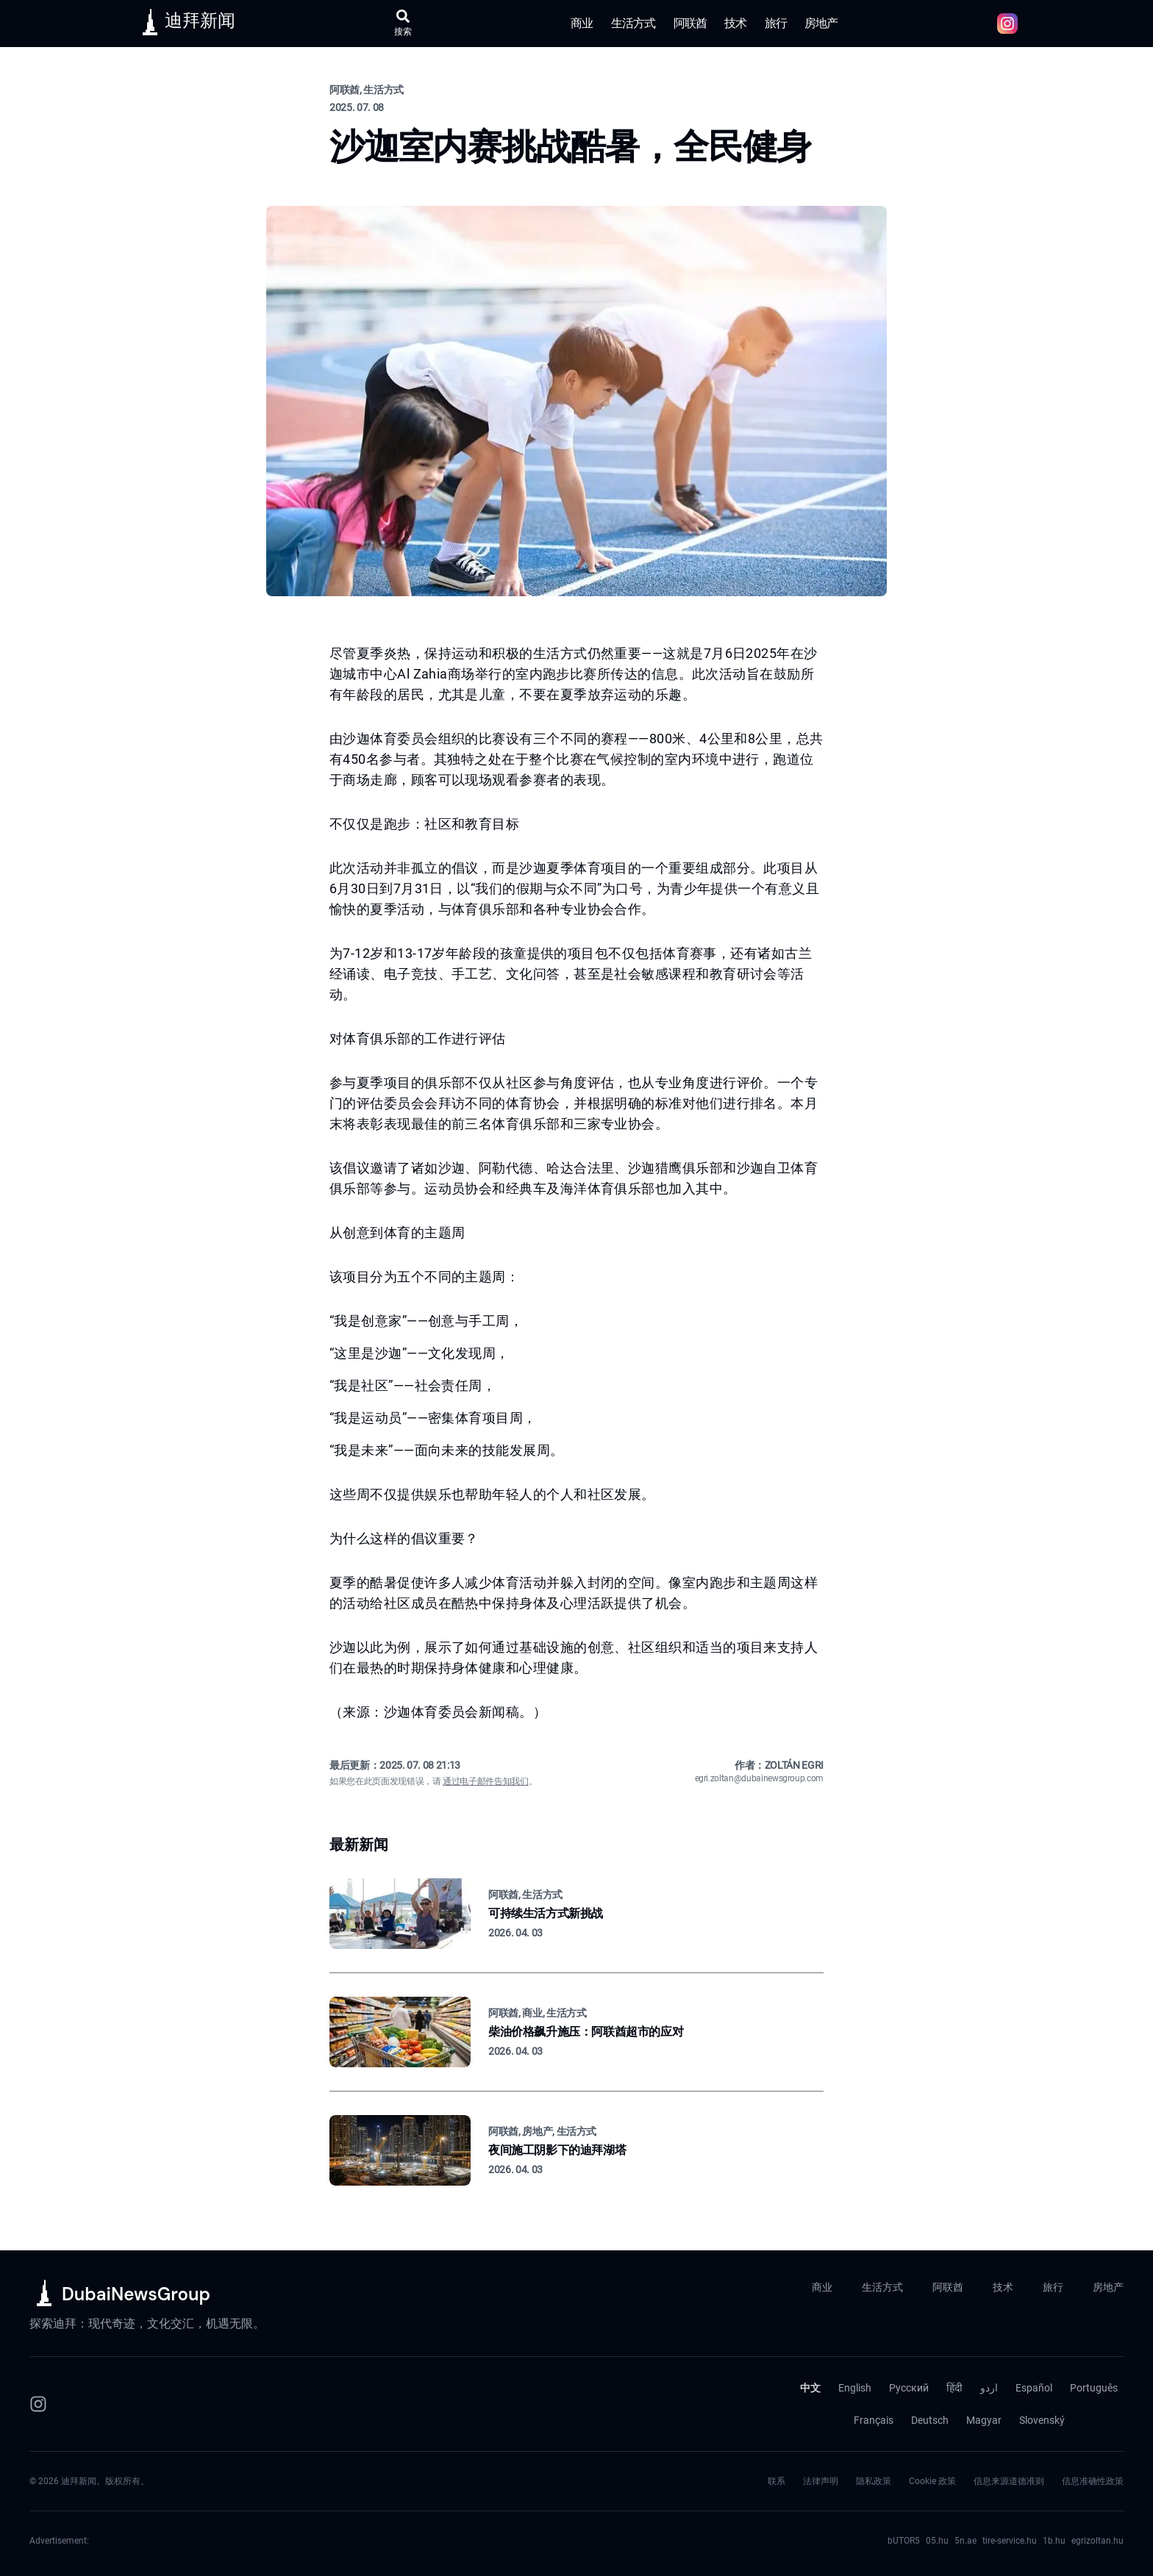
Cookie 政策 (932, 2481)
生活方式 (633, 23)
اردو (989, 2388)
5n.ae (965, 2541)
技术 (735, 23)
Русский (909, 2388)
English (854, 2388)
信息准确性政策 (1093, 2481)
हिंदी (954, 2388)
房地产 (821, 23)
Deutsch (930, 2420)
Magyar (984, 2420)
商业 (582, 23)
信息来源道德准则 (1009, 2481)
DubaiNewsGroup (136, 2294)
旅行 (776, 23)
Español (1033, 2388)
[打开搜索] (402, 23)
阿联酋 (690, 23)
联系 (776, 2481)
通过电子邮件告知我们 (486, 1781)
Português (1094, 2388)
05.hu (937, 2541)
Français (873, 2420)
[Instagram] (38, 2404)
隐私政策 (873, 2481)
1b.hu (1054, 2541)
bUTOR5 (904, 2541)
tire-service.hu (1009, 2541)
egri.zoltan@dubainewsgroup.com (759, 1778)
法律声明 (820, 2481)
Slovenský (1042, 2420)
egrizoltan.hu (1097, 2541)
